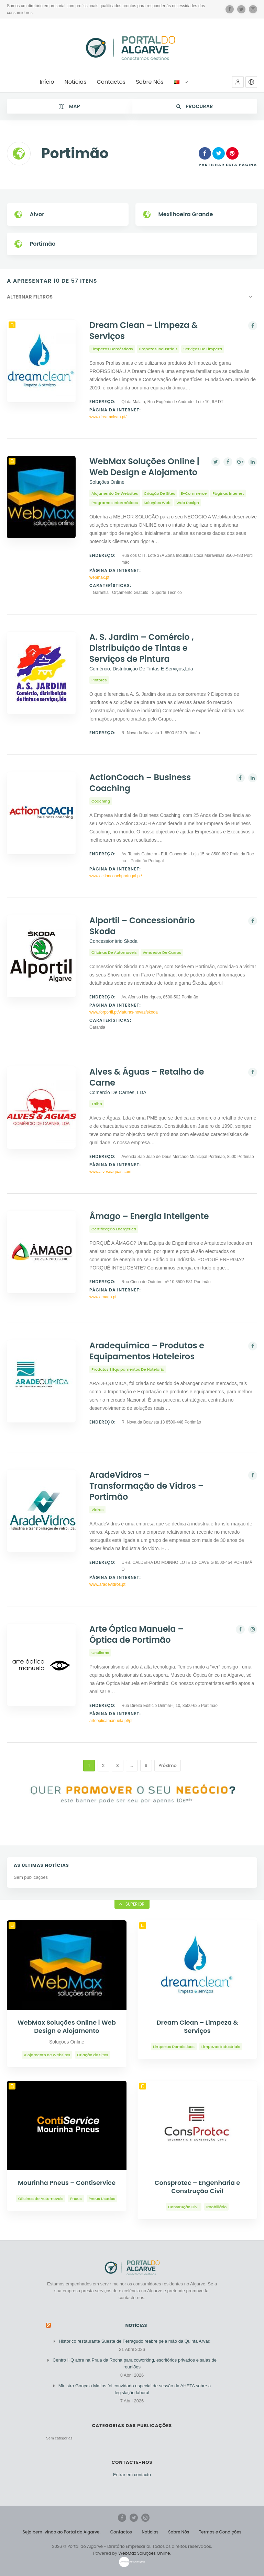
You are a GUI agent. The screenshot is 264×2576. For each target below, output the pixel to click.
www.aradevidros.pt (107, 1584)
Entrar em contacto (132, 2474)
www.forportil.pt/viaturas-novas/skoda (123, 1012)
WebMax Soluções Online (144, 2553)
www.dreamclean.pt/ (107, 416)
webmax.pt (99, 577)
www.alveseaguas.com (110, 1171)
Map (69, 106)
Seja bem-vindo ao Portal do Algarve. (62, 2532)
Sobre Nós (178, 2532)
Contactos (121, 2532)
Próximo (167, 1765)
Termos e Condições (220, 2532)
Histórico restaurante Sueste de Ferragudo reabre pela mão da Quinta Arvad (134, 2341)
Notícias (136, 2325)
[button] (238, 82)
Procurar (194, 106)
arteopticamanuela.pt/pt (110, 1720)
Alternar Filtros (30, 296)
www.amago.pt (103, 1297)
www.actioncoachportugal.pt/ (115, 876)
